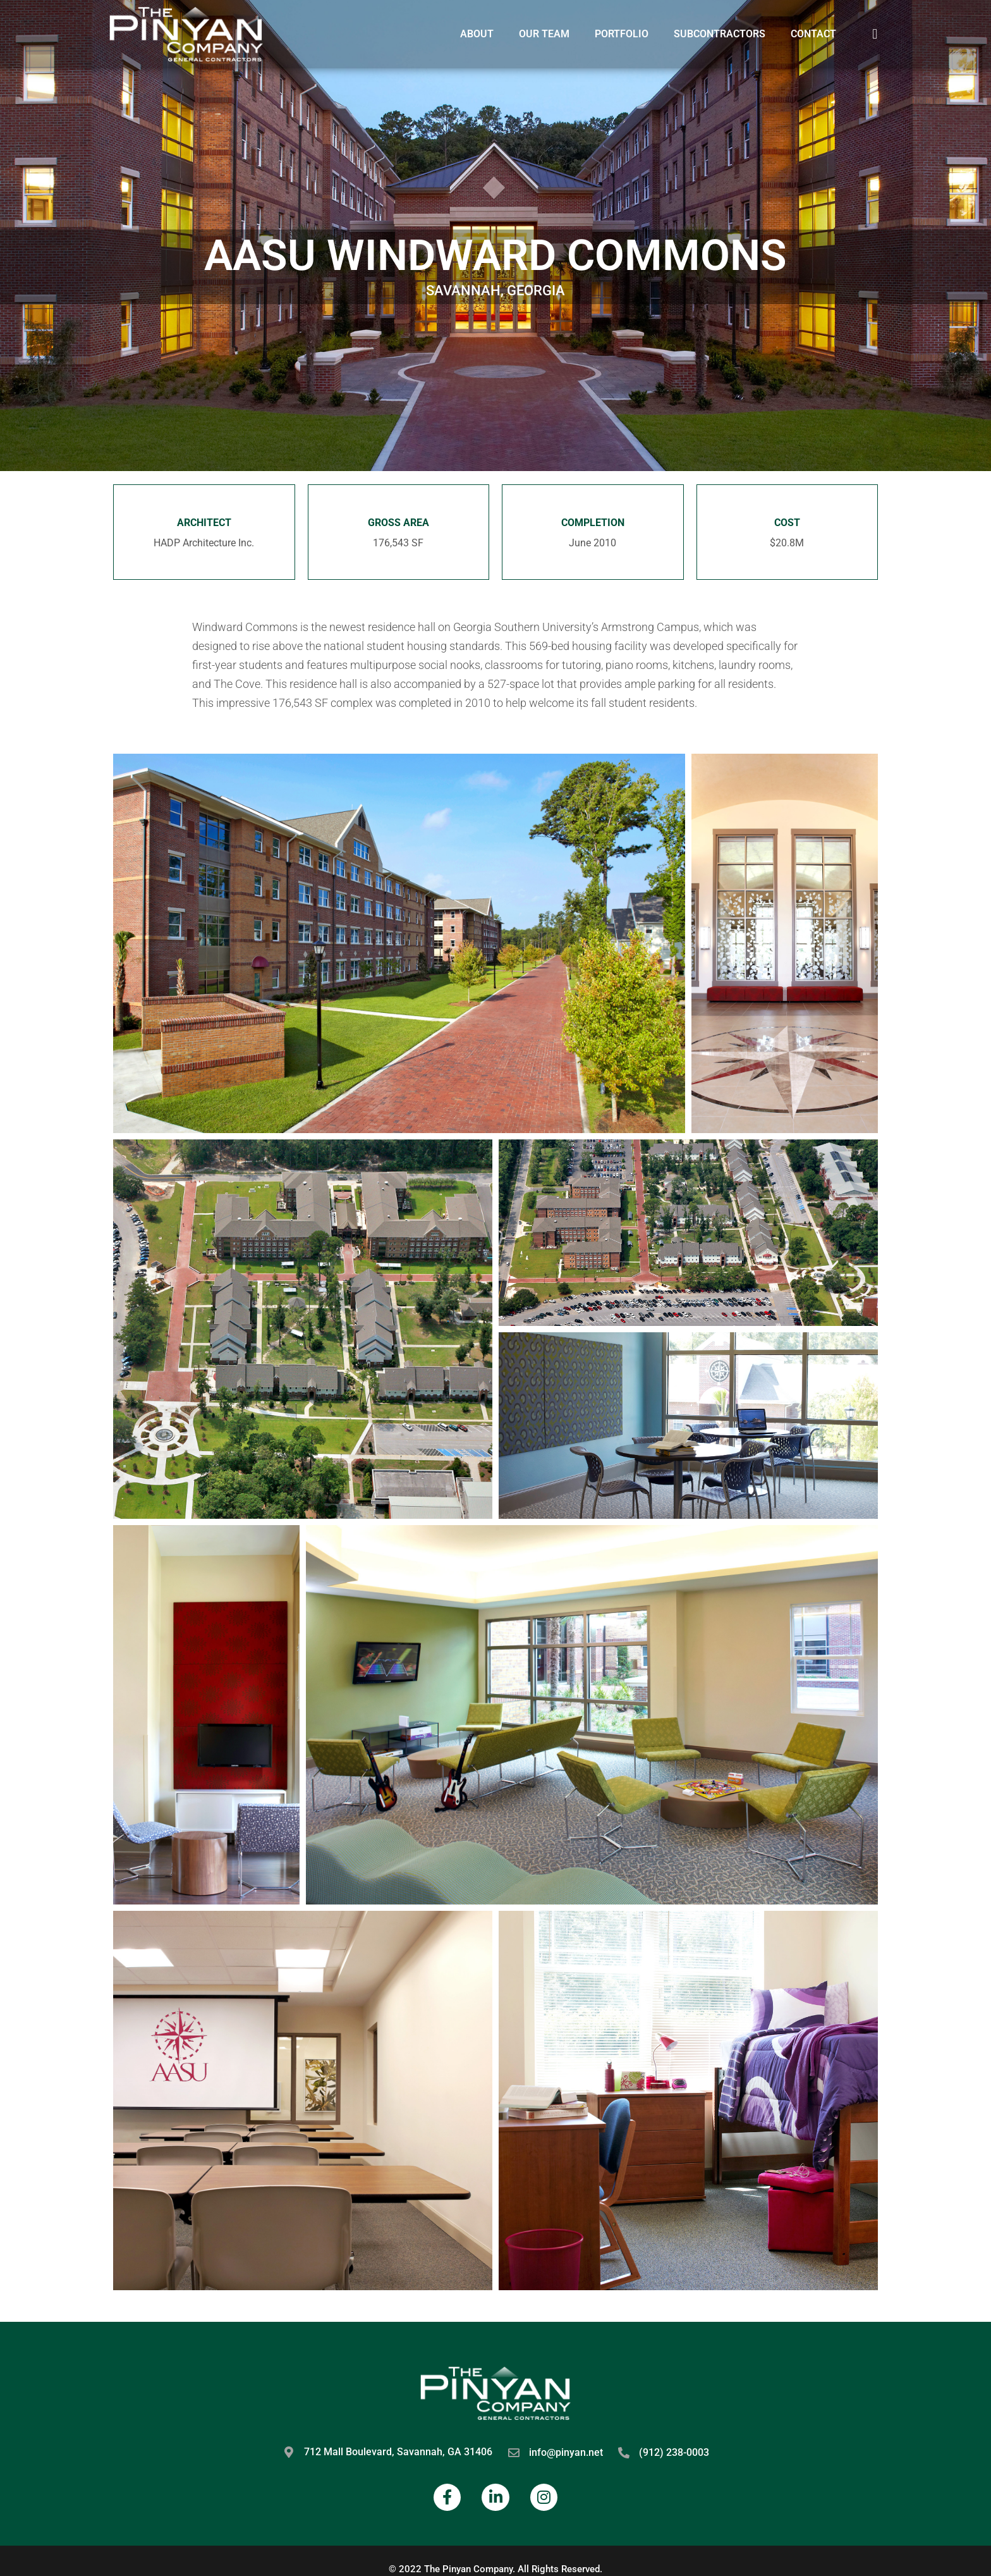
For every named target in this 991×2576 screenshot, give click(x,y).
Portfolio (621, 34)
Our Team (544, 34)
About (477, 34)
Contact (813, 34)
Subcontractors (719, 34)
